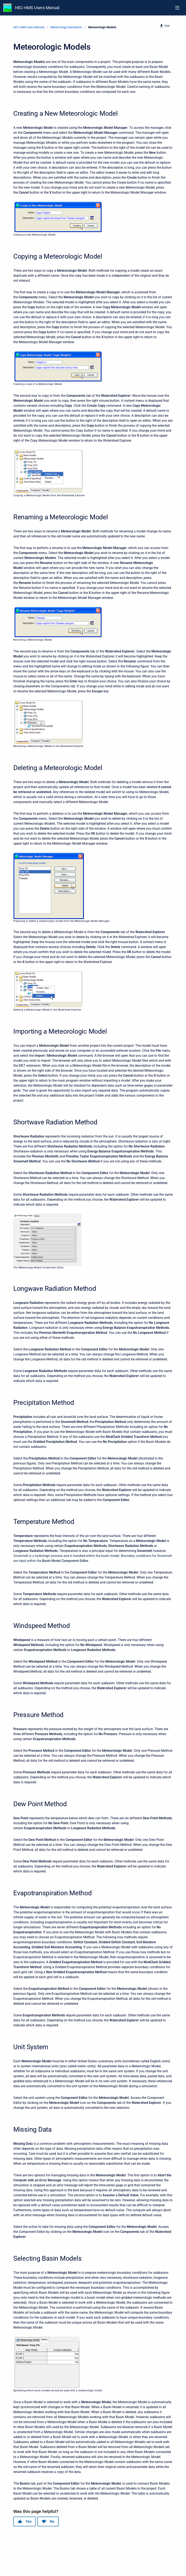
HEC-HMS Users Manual (37, 7)
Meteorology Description (66, 27)
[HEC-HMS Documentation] (7, 8)
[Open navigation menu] (177, 7)
